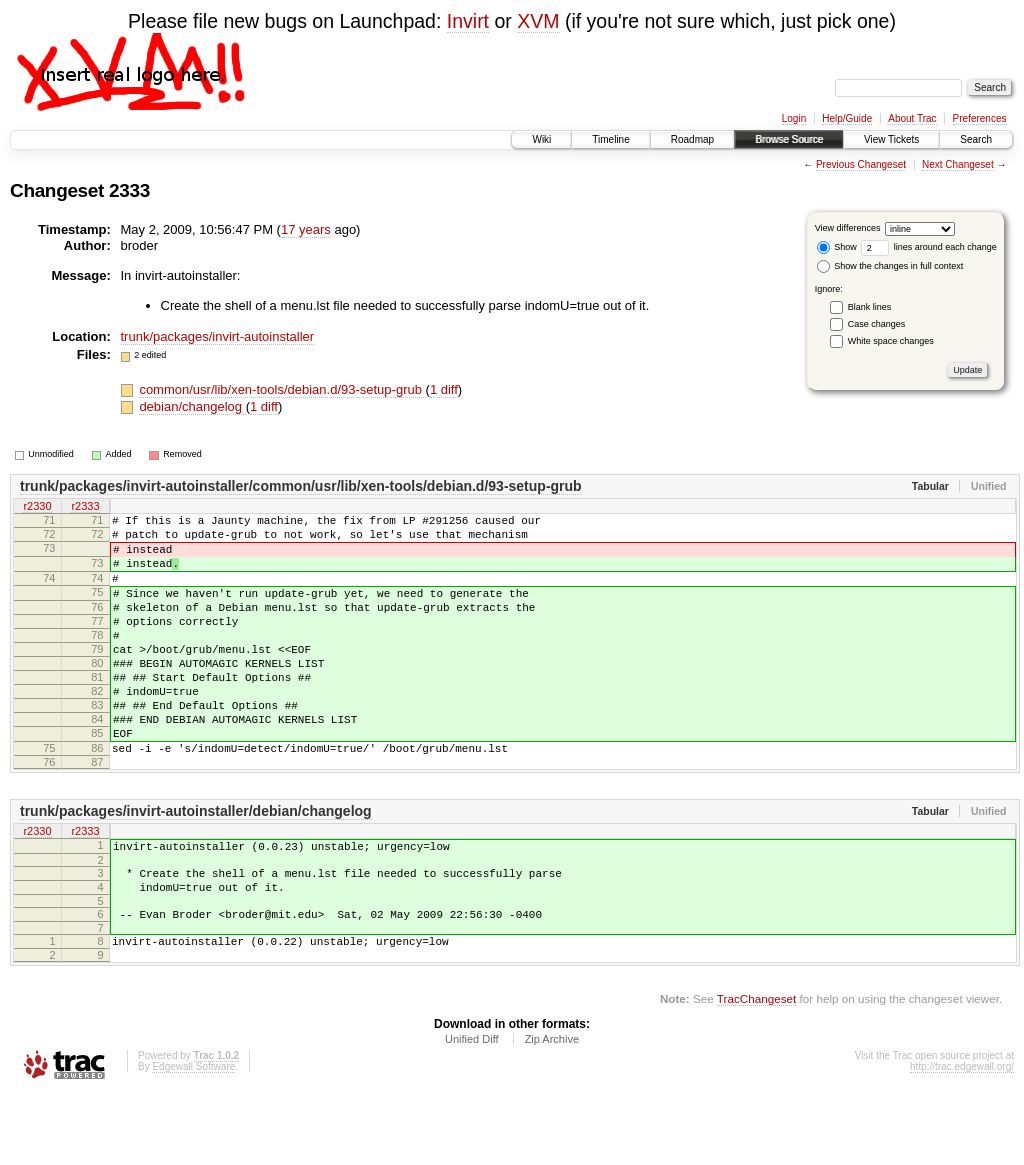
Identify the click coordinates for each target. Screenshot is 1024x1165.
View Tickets (891, 139)
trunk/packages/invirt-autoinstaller (218, 336)
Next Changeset (958, 164)
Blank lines (870, 307)
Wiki (541, 139)
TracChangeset (756, 1070)
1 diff (444, 389)
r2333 (85, 507)
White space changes (891, 341)
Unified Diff (472, 1111)
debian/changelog (192, 406)
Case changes (877, 324)
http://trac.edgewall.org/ (962, 1138)
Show (837, 247)
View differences (848, 228)
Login (794, 118)
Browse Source (789, 139)
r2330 (37, 507)
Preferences (980, 118)
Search (976, 139)
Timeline (610, 139)
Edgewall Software (193, 1138)
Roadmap (692, 139)
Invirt (468, 21)
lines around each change (929, 247)
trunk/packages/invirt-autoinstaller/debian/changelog (196, 865)
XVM (538, 21)
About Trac (912, 118)
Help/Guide (847, 118)
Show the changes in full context (890, 266)
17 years (306, 229)
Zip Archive (552, 1111)
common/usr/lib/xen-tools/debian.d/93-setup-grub (282, 389)
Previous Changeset (861, 164)
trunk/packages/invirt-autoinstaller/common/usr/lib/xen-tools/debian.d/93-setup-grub (301, 486)
